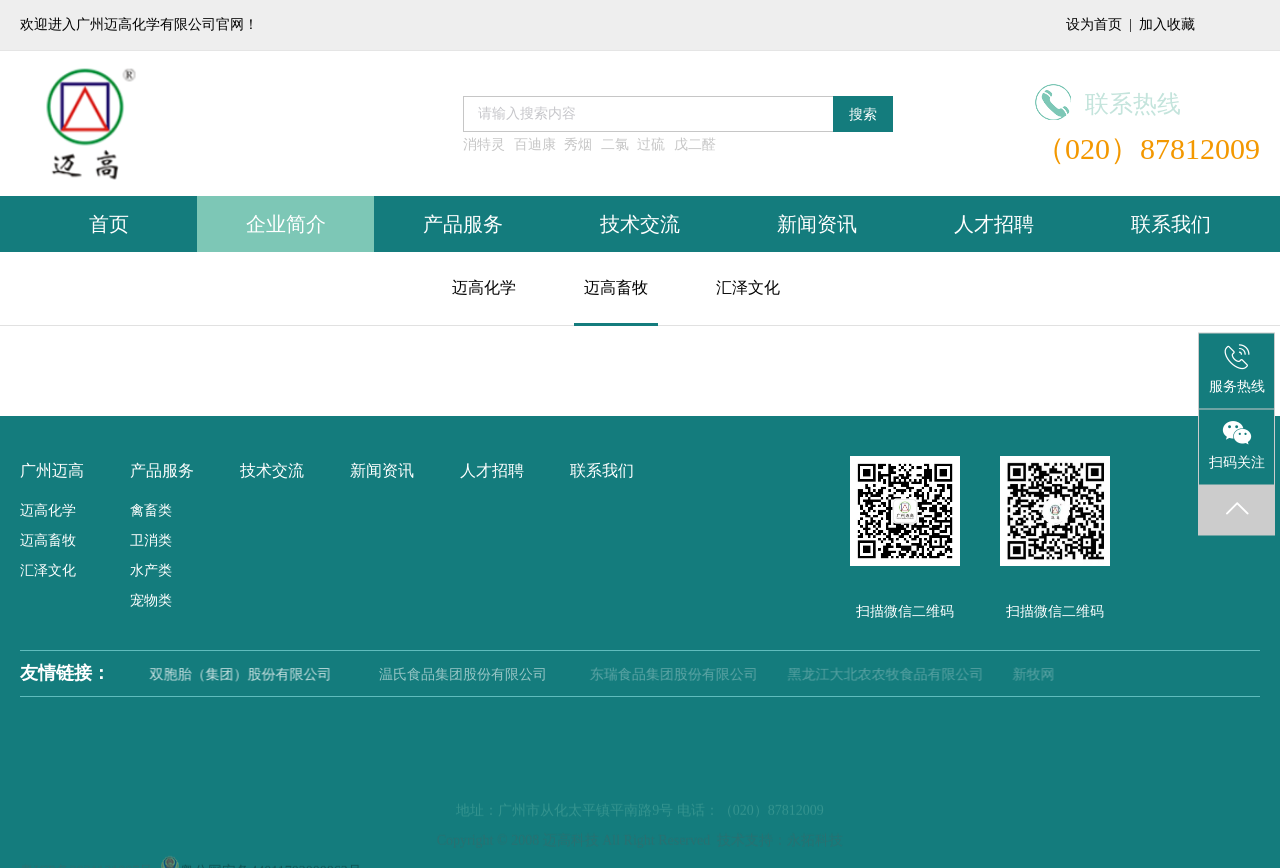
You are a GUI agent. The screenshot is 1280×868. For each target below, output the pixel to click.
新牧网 (1033, 674)
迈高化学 (484, 287)
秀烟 (578, 144)
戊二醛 (695, 144)
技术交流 (640, 224)
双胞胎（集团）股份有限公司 (251, 674)
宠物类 (151, 600)
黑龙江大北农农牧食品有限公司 (886, 674)
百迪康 (535, 144)
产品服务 (463, 224)
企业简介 (286, 224)
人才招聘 (994, 224)
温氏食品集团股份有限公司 (472, 674)
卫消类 (151, 540)
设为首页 (1094, 24)
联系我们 (1171, 224)
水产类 (151, 570)
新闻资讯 (817, 224)
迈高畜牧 (616, 287)
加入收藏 (1167, 24)
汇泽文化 (748, 287)
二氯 (615, 144)
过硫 (651, 144)
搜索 (863, 114)
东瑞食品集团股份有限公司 (675, 674)
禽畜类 (151, 510)
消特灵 (484, 144)
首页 (109, 224)
